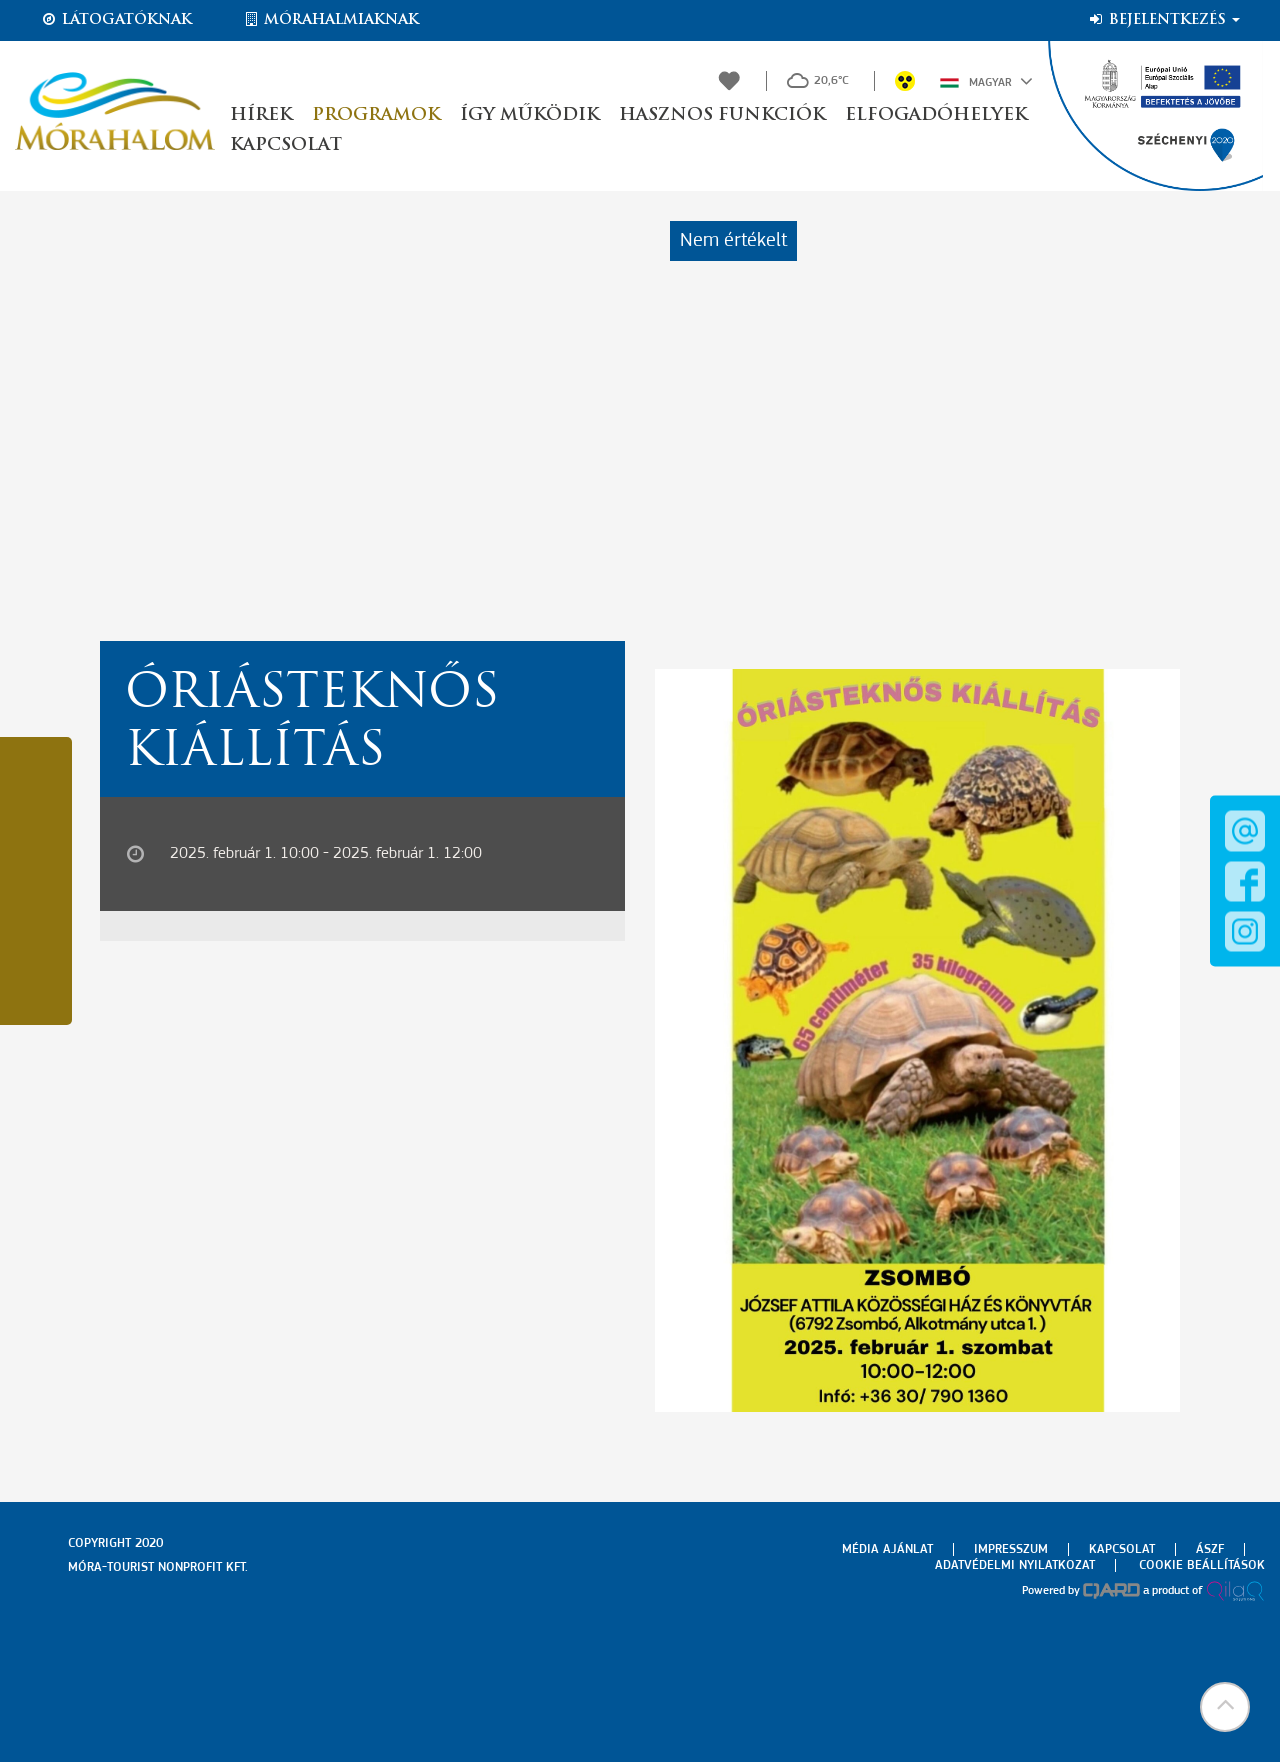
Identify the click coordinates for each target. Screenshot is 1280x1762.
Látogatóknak (116, 20)
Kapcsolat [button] (286, 145)
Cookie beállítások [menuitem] (1202, 1565)
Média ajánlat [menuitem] (887, 1549)
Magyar (986, 81)
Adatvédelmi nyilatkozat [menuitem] (1015, 1565)
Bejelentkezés (1163, 20)
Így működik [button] (529, 115)
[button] (1225, 1707)
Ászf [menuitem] (1210, 1549)
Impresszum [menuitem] (1011, 1549)
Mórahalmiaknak (330, 20)
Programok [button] (376, 115)
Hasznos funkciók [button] (722, 115)
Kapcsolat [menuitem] (1122, 1549)
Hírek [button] (261, 115)
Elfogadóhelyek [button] (936, 115)
